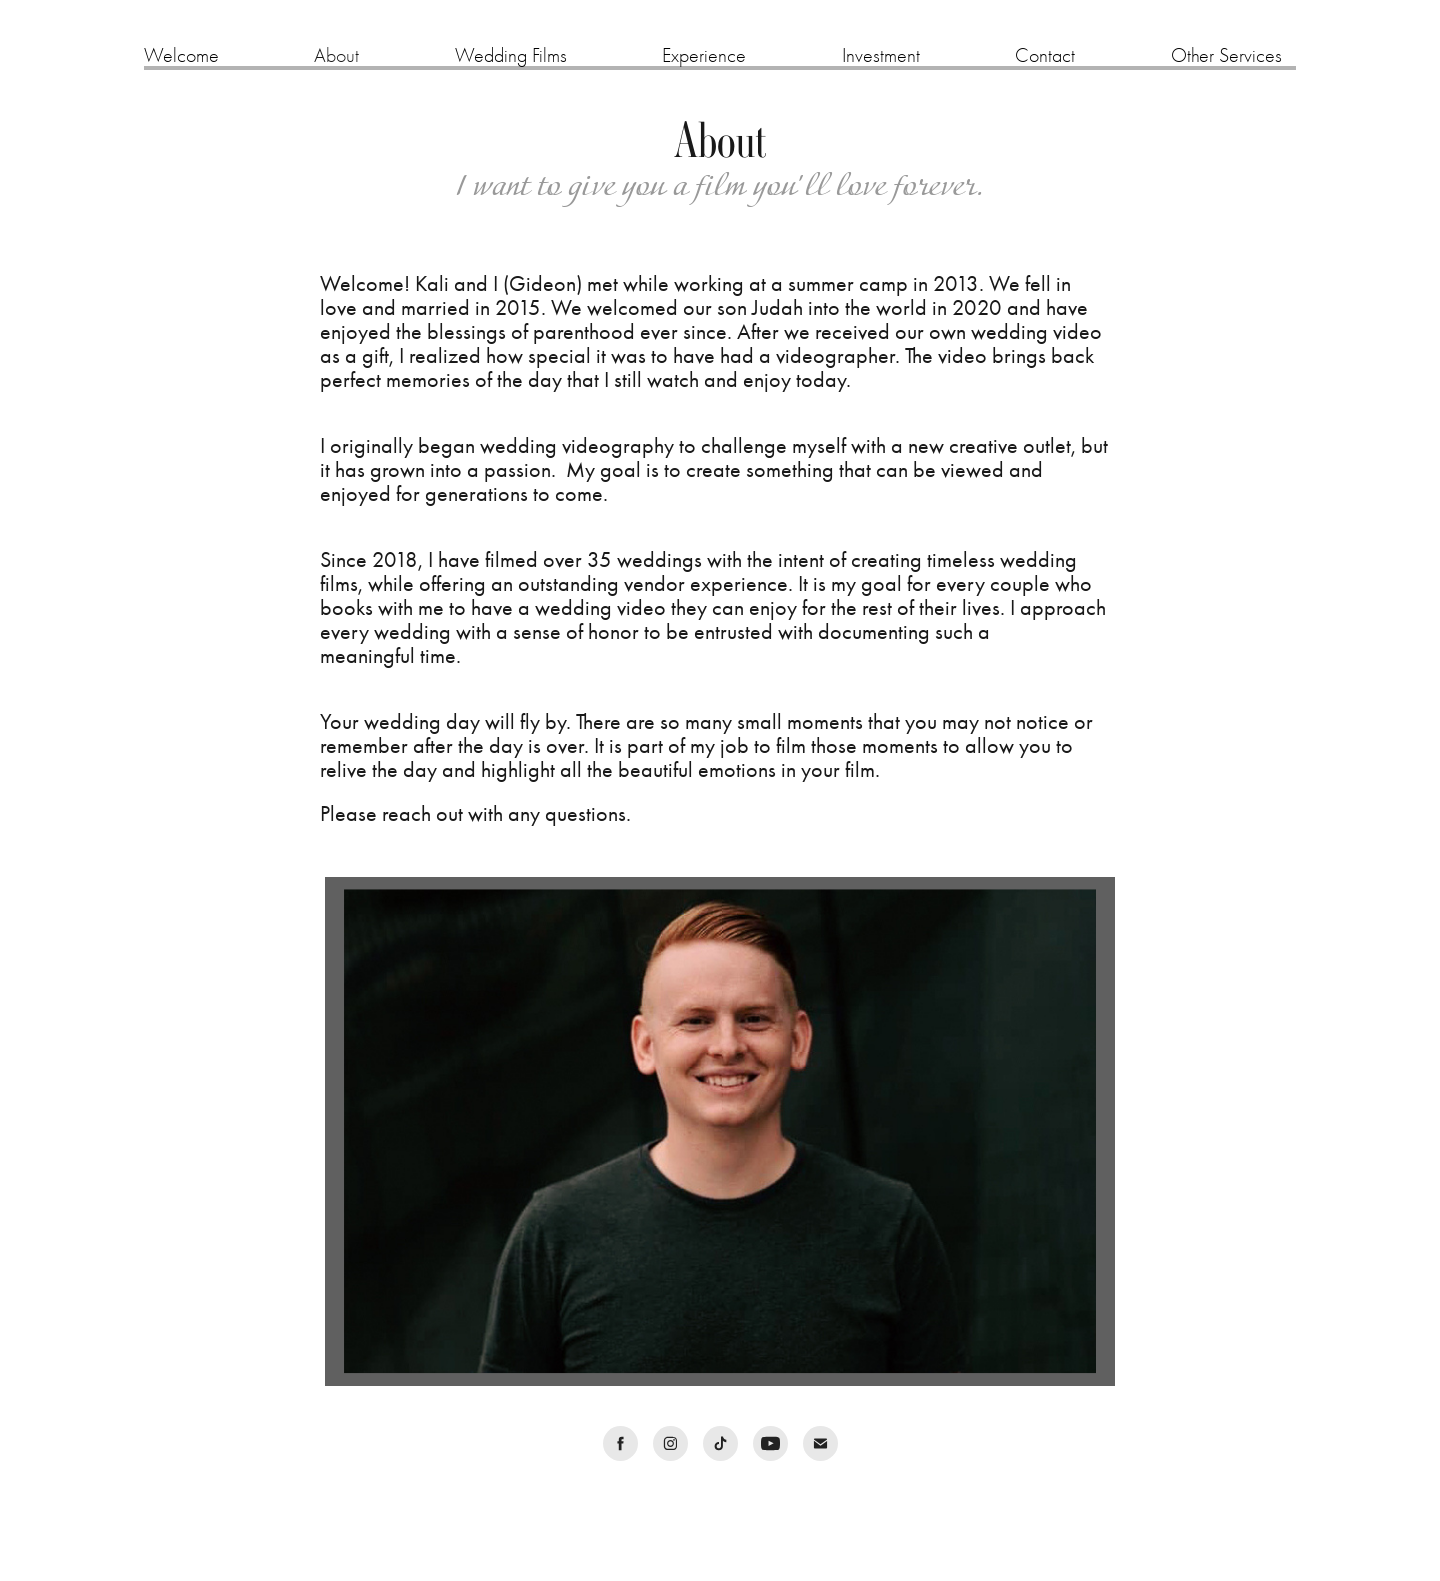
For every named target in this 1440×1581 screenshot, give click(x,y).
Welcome (181, 55)
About (336, 55)
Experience (704, 55)
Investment (881, 55)
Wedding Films (511, 55)
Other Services (1226, 55)
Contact (1045, 55)
